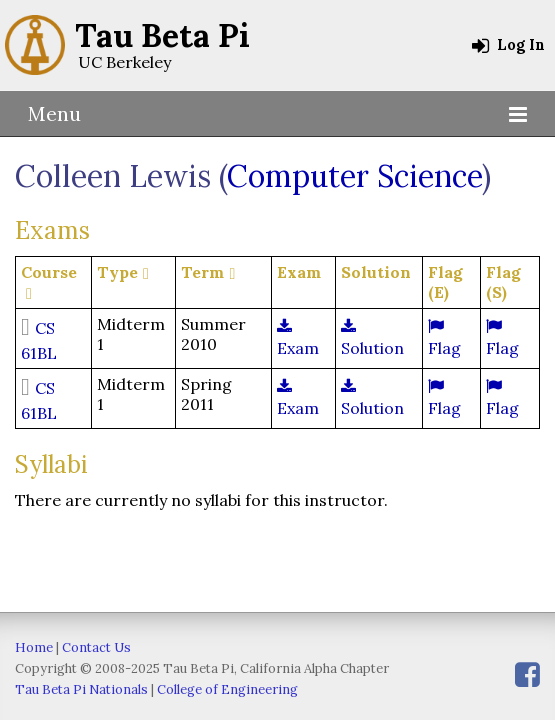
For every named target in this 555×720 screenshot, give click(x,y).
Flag (444, 338)
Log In (508, 45)
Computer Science (354, 176)
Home (34, 647)
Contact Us (96, 647)
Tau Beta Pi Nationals (81, 689)
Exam (298, 338)
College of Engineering (227, 689)
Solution (372, 338)
